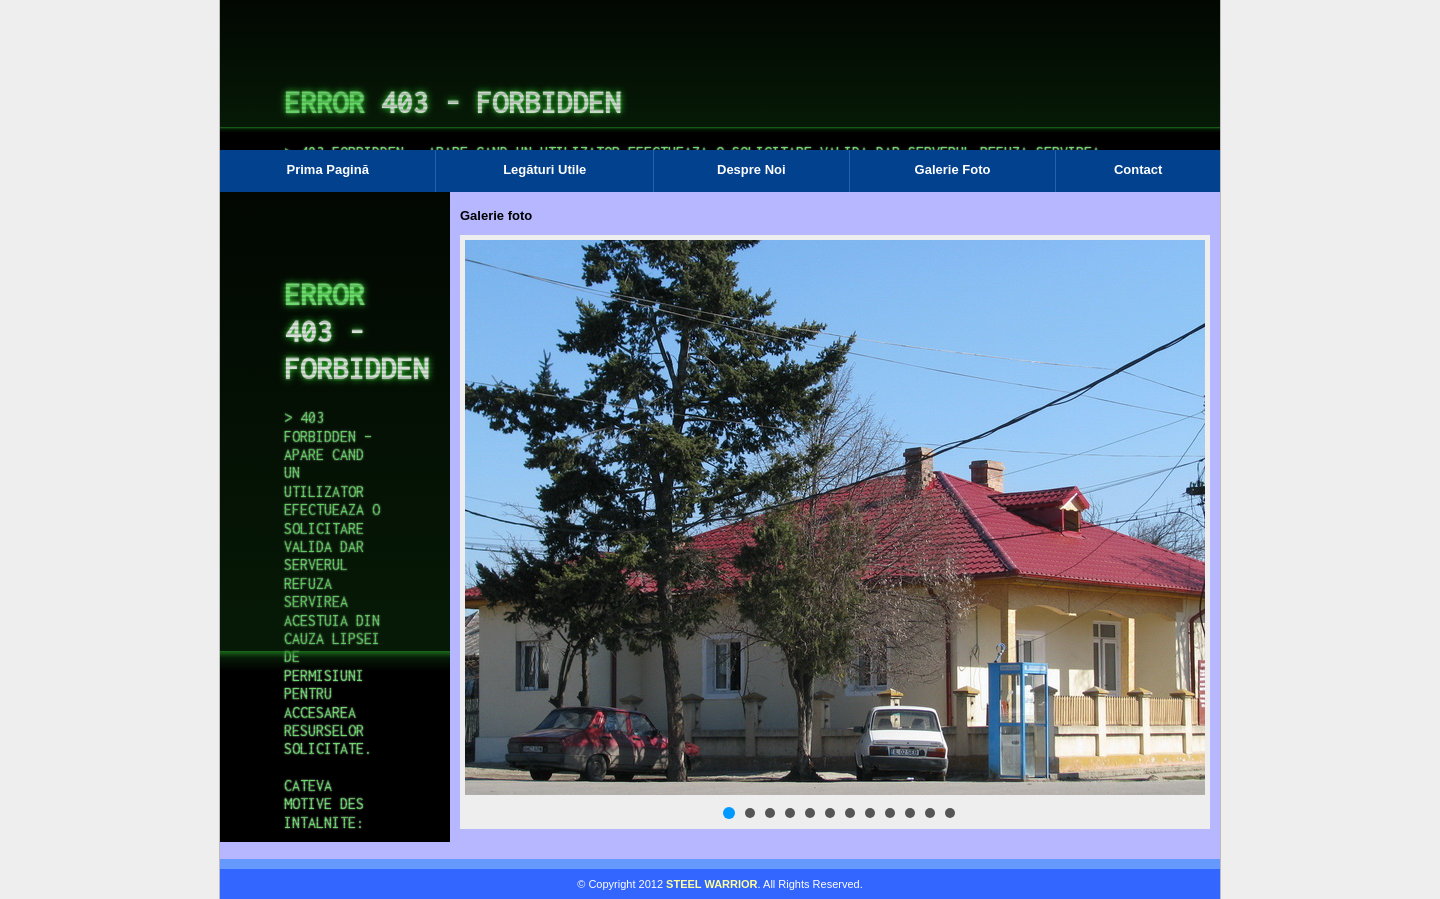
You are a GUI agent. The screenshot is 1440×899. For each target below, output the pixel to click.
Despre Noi (751, 169)
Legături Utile (544, 169)
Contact (1138, 169)
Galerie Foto (953, 169)
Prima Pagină (328, 169)
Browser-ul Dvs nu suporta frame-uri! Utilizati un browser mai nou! (720, 90)
